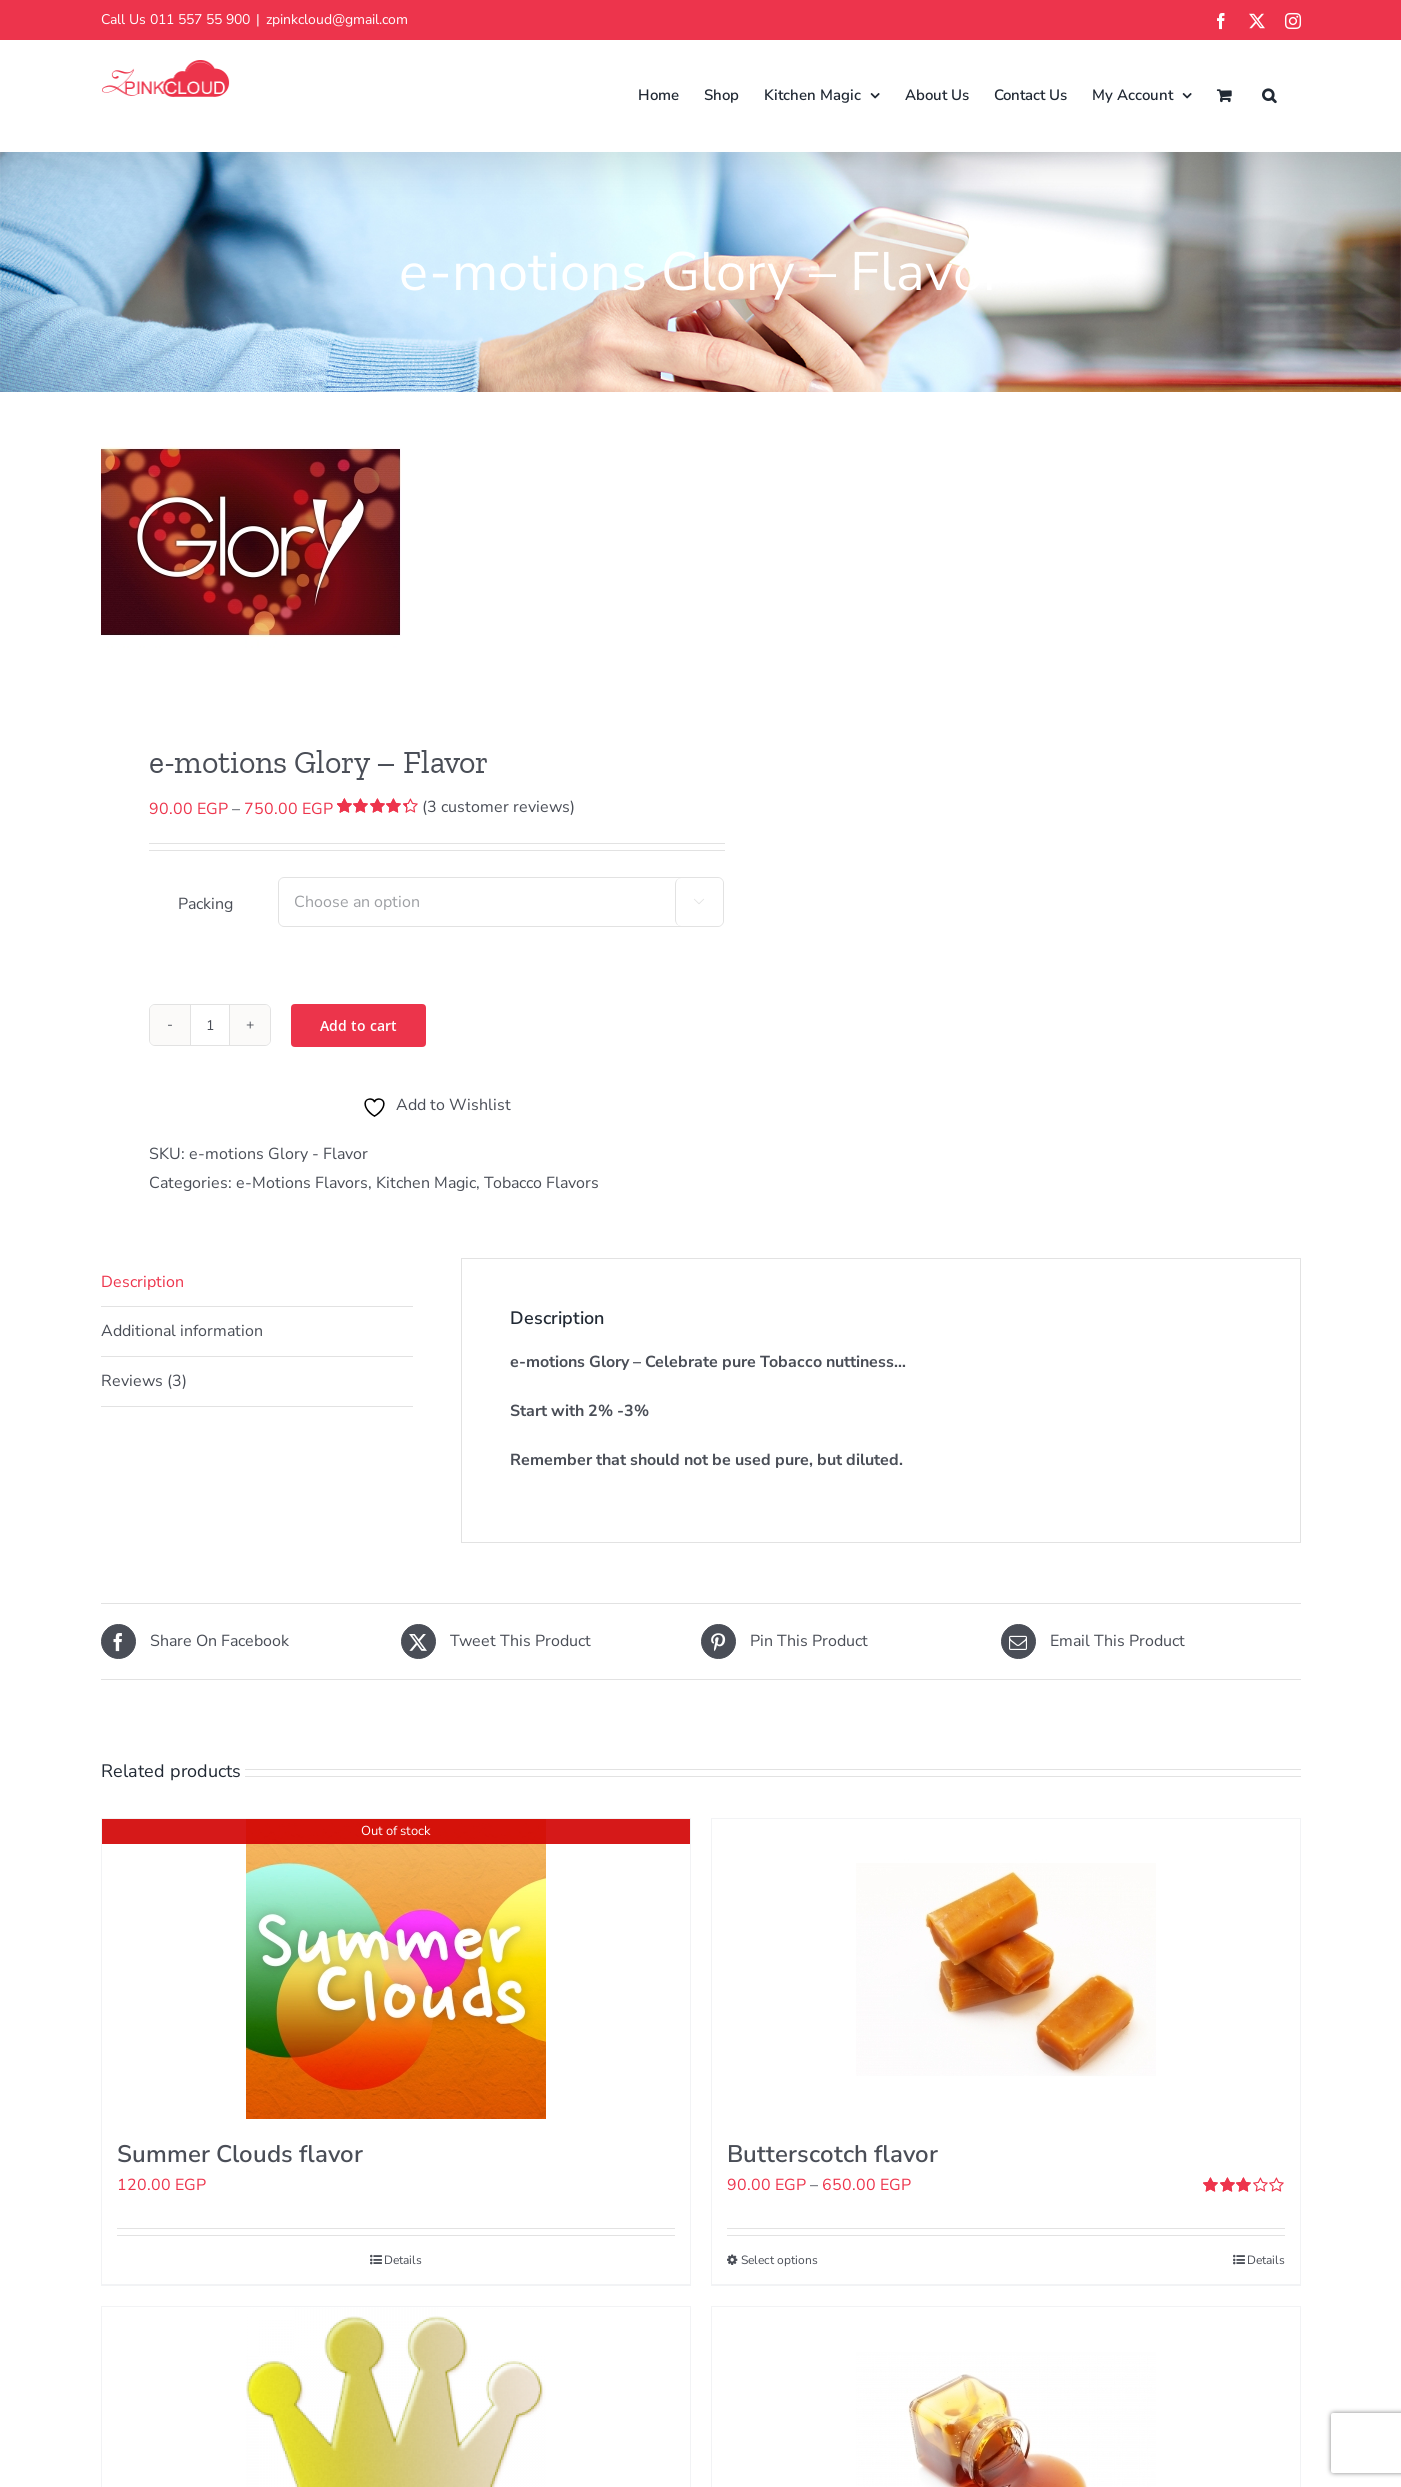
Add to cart (358, 1025)
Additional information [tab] (182, 1331)
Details (403, 2260)
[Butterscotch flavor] (1006, 1969)
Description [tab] (142, 1282)
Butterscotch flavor (832, 2154)
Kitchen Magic (426, 1183)
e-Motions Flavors (302, 1183)
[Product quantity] (210, 1025)
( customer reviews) (498, 807)
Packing (205, 904)
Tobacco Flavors (541, 1183)
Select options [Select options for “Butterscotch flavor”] (779, 2260)
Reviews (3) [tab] (144, 1381)
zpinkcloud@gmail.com (337, 19)
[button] (1269, 95)
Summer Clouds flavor (240, 2154)
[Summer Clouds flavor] (396, 1969)
